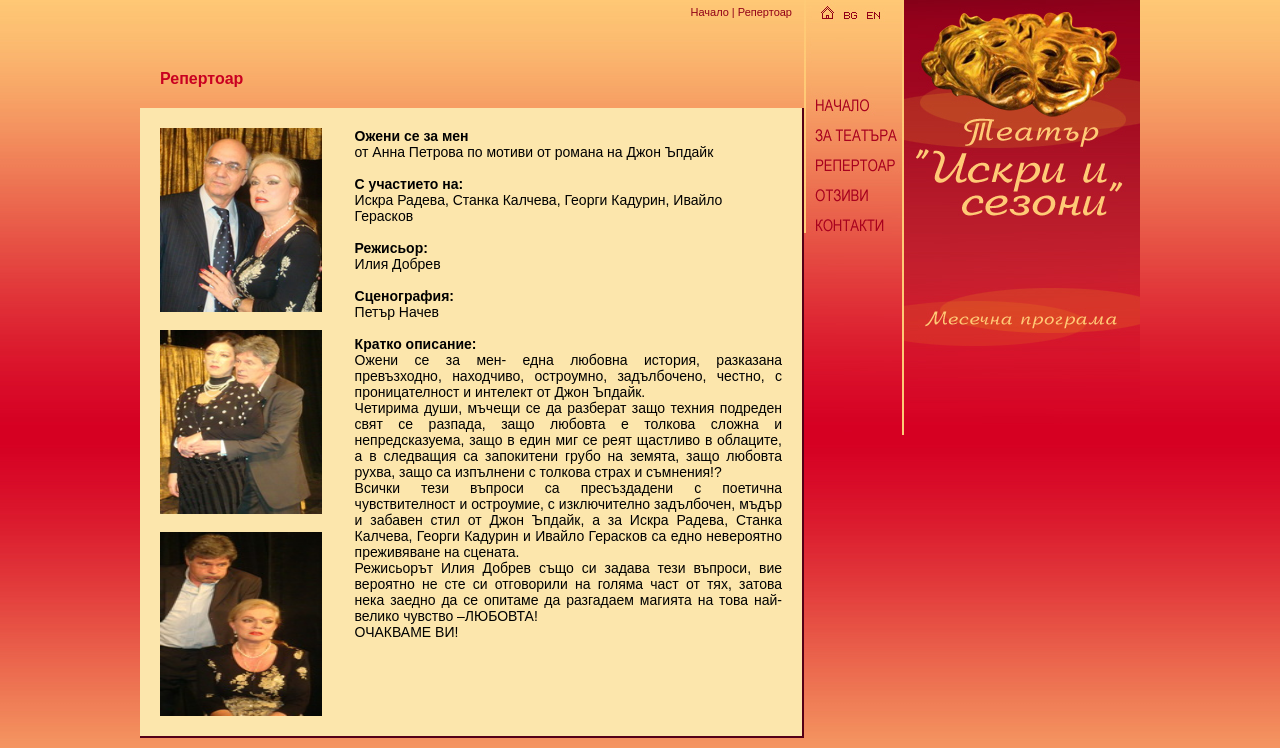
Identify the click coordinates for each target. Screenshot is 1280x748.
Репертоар (765, 12)
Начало (709, 12)
